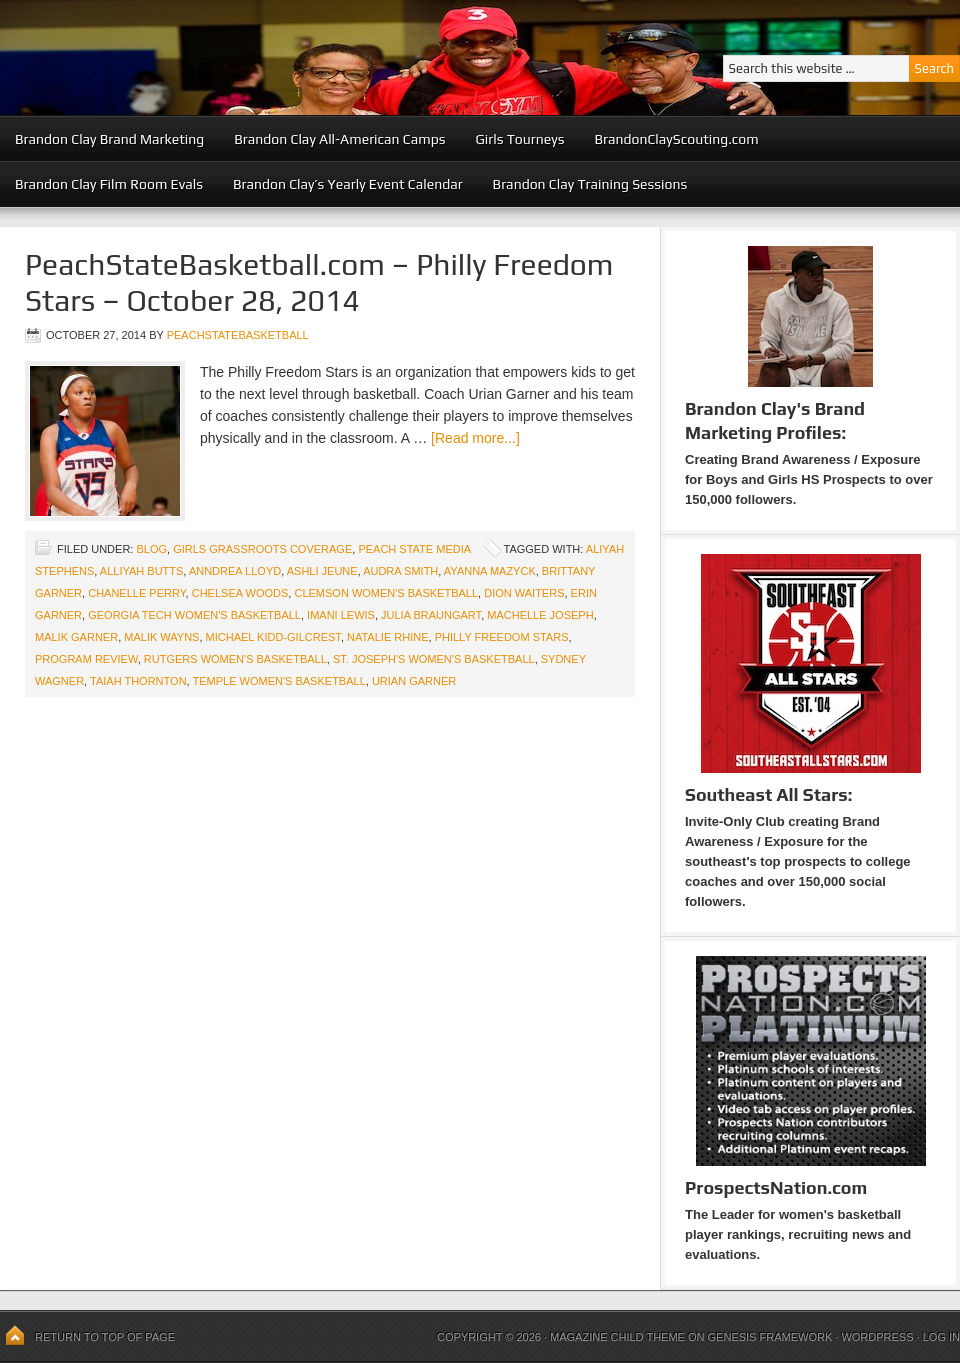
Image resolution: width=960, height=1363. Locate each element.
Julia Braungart (431, 615)
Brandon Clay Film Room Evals (109, 184)
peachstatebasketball (238, 335)
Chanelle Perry (136, 593)
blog (151, 549)
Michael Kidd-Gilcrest (273, 637)
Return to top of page (105, 1337)
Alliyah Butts (142, 571)
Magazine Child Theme (617, 1337)
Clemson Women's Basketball (386, 593)
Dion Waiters (524, 593)
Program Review (86, 659)
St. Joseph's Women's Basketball (434, 659)
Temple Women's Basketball (279, 681)
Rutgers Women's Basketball (235, 659)
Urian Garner (414, 681)
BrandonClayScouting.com (676, 139)
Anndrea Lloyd (235, 571)
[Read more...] (475, 438)
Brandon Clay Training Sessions (590, 184)
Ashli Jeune (322, 571)
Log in (941, 1337)
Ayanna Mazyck (490, 571)
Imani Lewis (341, 615)
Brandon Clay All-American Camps (339, 139)
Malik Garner (76, 637)
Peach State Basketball (245, 57)
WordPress (877, 1337)
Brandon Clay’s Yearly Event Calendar (348, 184)
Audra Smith (400, 571)
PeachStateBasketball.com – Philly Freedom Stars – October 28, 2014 (319, 282)
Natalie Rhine (388, 637)
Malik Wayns (161, 637)
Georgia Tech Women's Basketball (194, 615)
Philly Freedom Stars (502, 637)
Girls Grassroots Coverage (262, 549)
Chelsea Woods (240, 593)
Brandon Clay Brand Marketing (109, 139)
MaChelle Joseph (540, 615)
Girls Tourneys (520, 139)
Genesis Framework (770, 1337)
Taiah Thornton (138, 681)
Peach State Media (414, 549)
